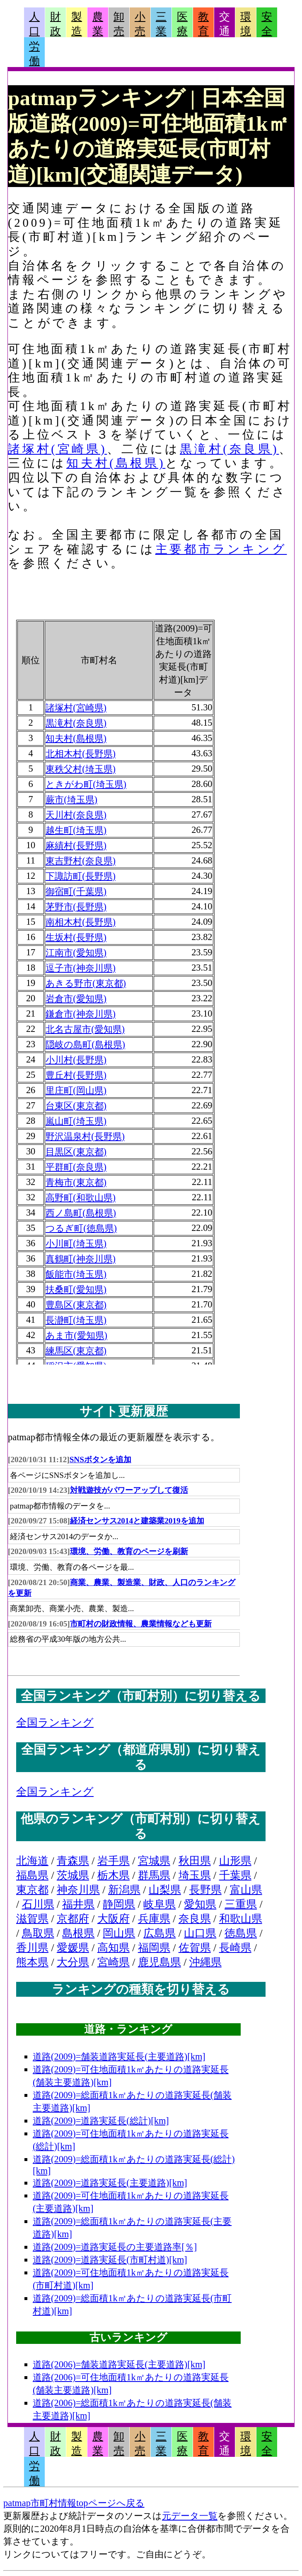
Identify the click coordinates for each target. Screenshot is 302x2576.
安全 (266, 24)
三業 (161, 24)
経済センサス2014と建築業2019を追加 (137, 1520)
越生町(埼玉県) (76, 830)
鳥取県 (38, 1933)
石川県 (38, 1904)
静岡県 (119, 1904)
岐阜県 (159, 1904)
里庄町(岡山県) (76, 1090)
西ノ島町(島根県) (81, 1213)
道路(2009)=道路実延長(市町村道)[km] (110, 2260)
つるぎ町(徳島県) (81, 1228)
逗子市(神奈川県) (81, 968)
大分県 (73, 1962)
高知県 (113, 1948)
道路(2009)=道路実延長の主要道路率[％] (115, 2247)
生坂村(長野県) (76, 937)
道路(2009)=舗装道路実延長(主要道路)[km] (119, 2056)
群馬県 (154, 1875)
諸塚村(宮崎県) (57, 449)
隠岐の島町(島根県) (85, 1044)
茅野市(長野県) (76, 907)
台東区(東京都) (76, 1106)
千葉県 (235, 1875)
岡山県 (119, 1933)
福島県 (32, 1875)
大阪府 (113, 1919)
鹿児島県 (159, 1962)
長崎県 (235, 1948)
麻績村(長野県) (76, 845)
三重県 (241, 1904)
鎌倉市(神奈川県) (81, 1014)
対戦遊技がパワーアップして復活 (129, 1490)
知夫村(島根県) (115, 463)
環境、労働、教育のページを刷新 (129, 1551)
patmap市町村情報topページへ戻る (74, 2503)
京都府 (73, 1919)
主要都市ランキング (221, 549)
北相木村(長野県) (81, 753)
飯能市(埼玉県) (76, 1274)
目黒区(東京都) (76, 1151)
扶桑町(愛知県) (76, 1289)
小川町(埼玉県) (76, 1243)
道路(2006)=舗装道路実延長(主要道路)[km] (119, 2364)
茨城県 (73, 1875)
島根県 (78, 1933)
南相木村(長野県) (81, 922)
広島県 (159, 1933)
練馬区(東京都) (76, 1351)
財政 (55, 24)
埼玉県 (195, 1875)
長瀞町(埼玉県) (76, 1320)
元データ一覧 (189, 2516)
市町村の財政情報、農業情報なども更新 (141, 1623)
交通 (224, 24)
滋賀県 (32, 1919)
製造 (76, 24)
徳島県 (241, 1933)
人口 (34, 24)
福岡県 (154, 1948)
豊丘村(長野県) (76, 1075)
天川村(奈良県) (76, 815)
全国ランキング (55, 1723)
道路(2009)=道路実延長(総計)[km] (101, 2120)
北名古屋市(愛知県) (85, 1029)
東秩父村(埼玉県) (81, 769)
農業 (97, 24)
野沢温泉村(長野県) (85, 1136)
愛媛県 (73, 1948)
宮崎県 (113, 1962)
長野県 (205, 1890)
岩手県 (113, 1861)
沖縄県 (205, 1962)
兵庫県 (154, 1919)
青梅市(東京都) (76, 1182)
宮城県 (154, 1861)
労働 (34, 54)
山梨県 (165, 1890)
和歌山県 (240, 1919)
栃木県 (113, 1875)
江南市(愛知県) (76, 952)
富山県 (246, 1890)
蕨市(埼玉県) (71, 799)
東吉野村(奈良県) (81, 861)
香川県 (32, 1948)
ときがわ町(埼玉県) (86, 784)
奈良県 (195, 1919)
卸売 (119, 24)
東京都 (32, 1890)
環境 (245, 24)
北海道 (32, 1861)
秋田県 (195, 1861)
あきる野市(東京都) (86, 983)
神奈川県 (78, 1890)
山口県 (200, 1933)
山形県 (235, 1861)
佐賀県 (195, 1948)
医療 (182, 24)
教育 (203, 24)
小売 (140, 24)
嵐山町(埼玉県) (76, 1121)
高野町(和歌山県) (81, 1197)
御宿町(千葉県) (76, 891)
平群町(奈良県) (76, 1167)
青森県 (73, 1861)
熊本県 (32, 1962)
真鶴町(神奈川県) (81, 1259)
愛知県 (200, 1904)
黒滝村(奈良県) (229, 449)
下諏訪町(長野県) (81, 876)
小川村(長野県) (76, 1060)
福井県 (78, 1904)
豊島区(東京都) (76, 1305)
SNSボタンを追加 (100, 1459)
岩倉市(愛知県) (76, 998)
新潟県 (124, 1890)
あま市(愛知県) (76, 1335)
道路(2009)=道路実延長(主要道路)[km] (110, 2183)
